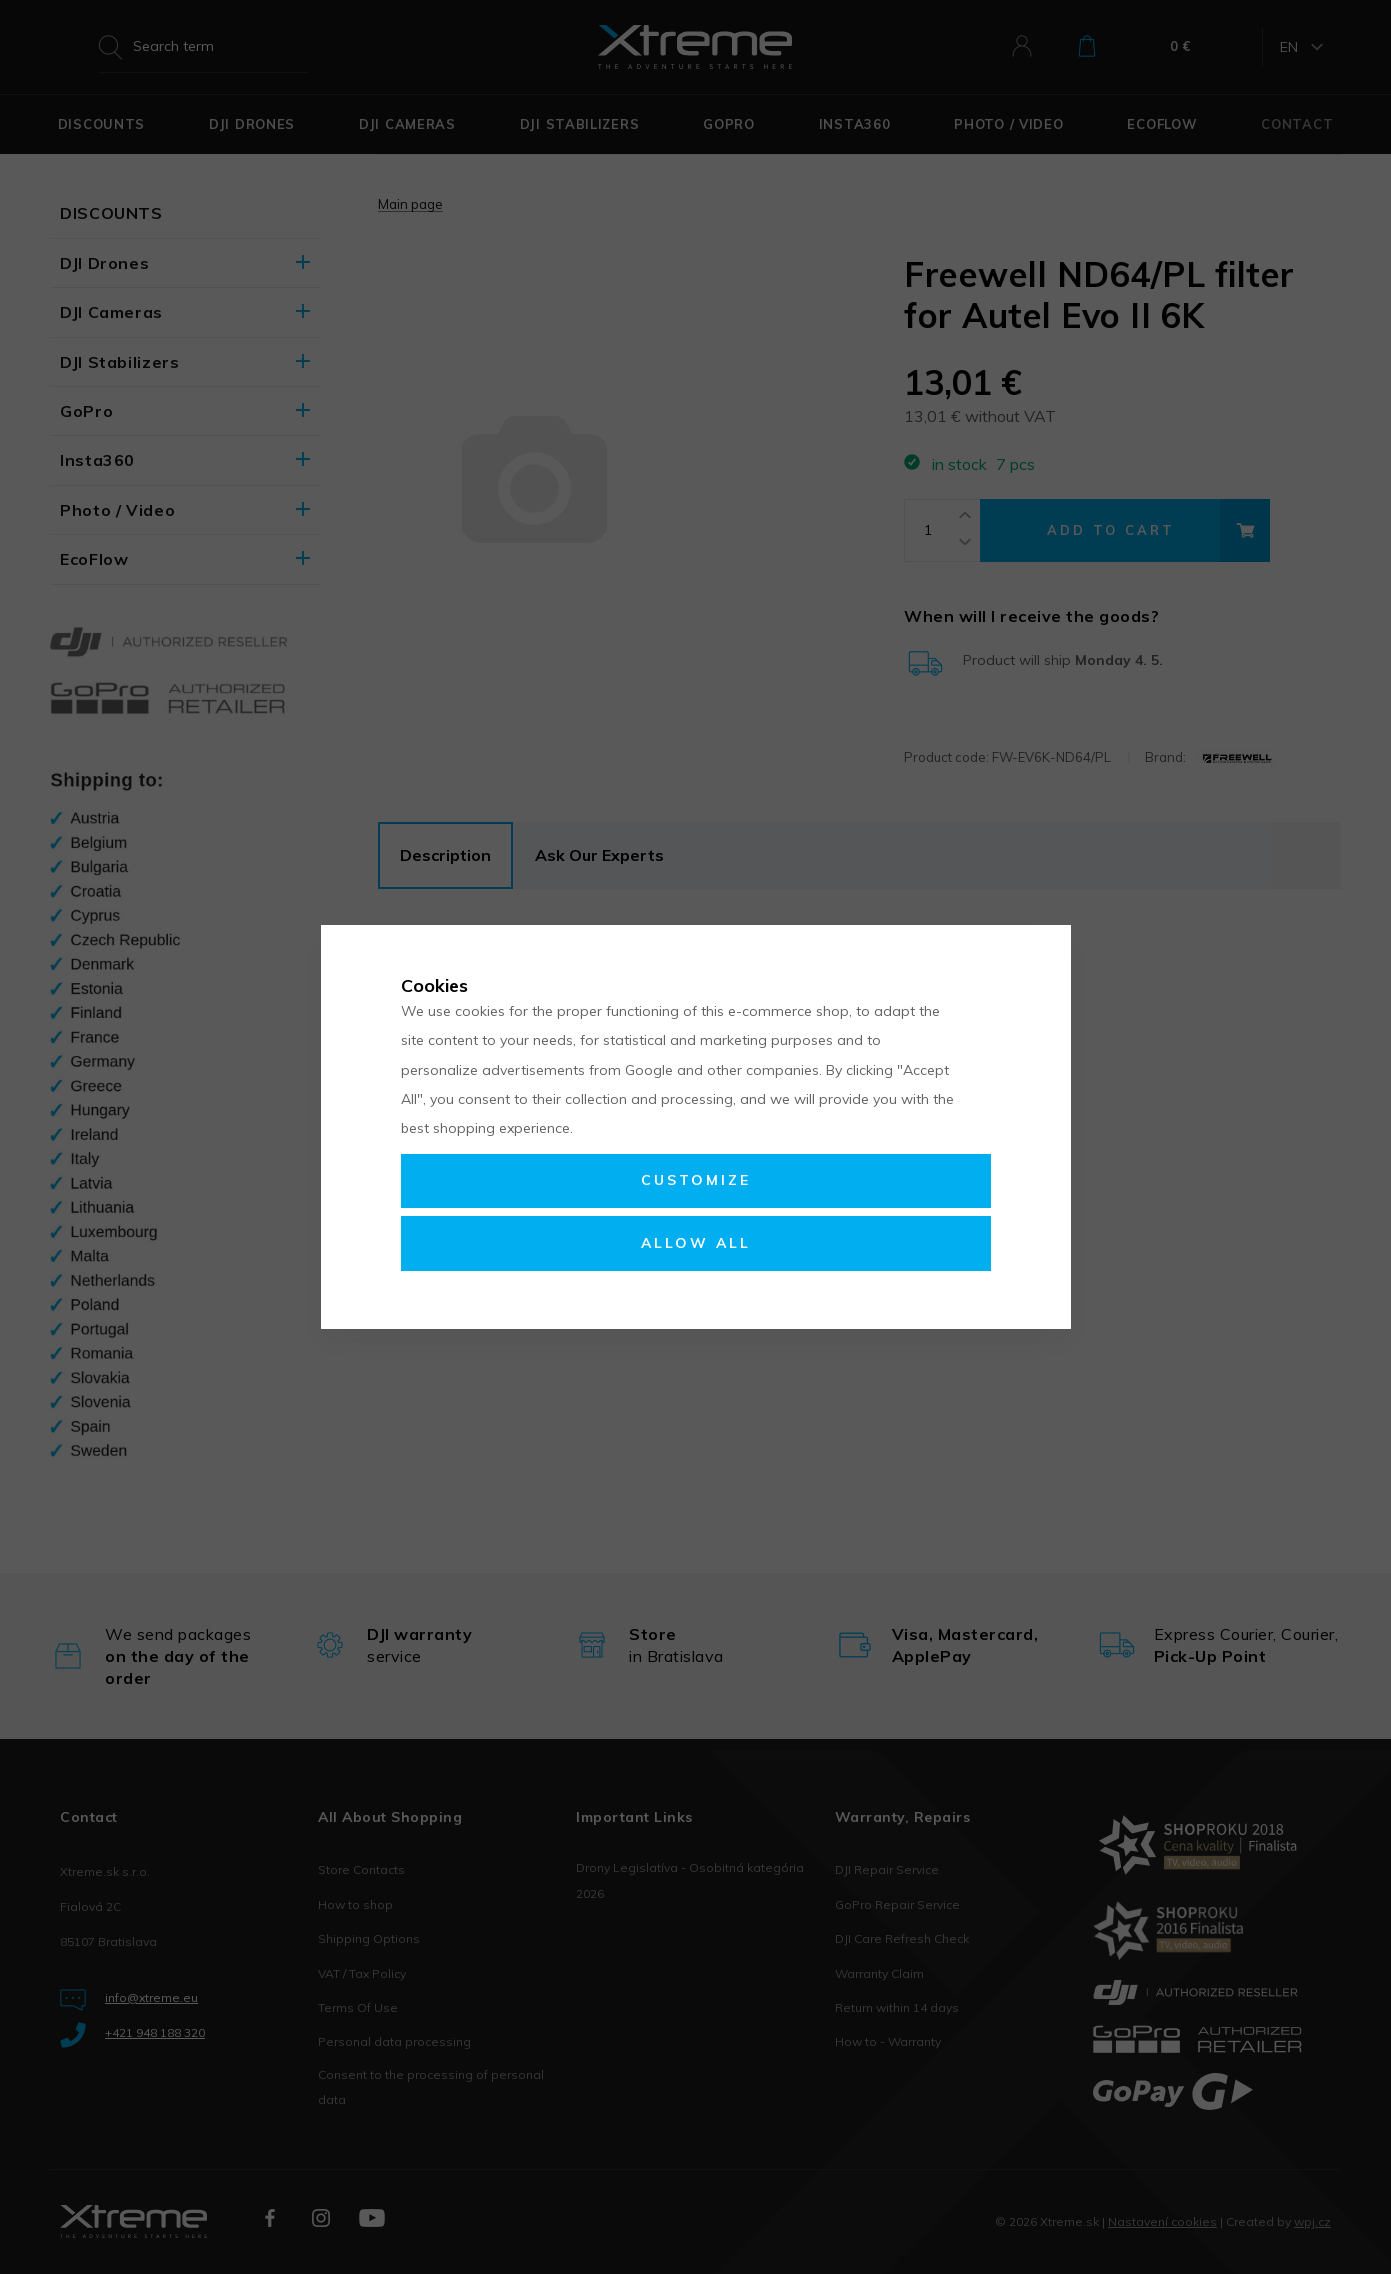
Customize (696, 1180)
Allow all (696, 1243)
